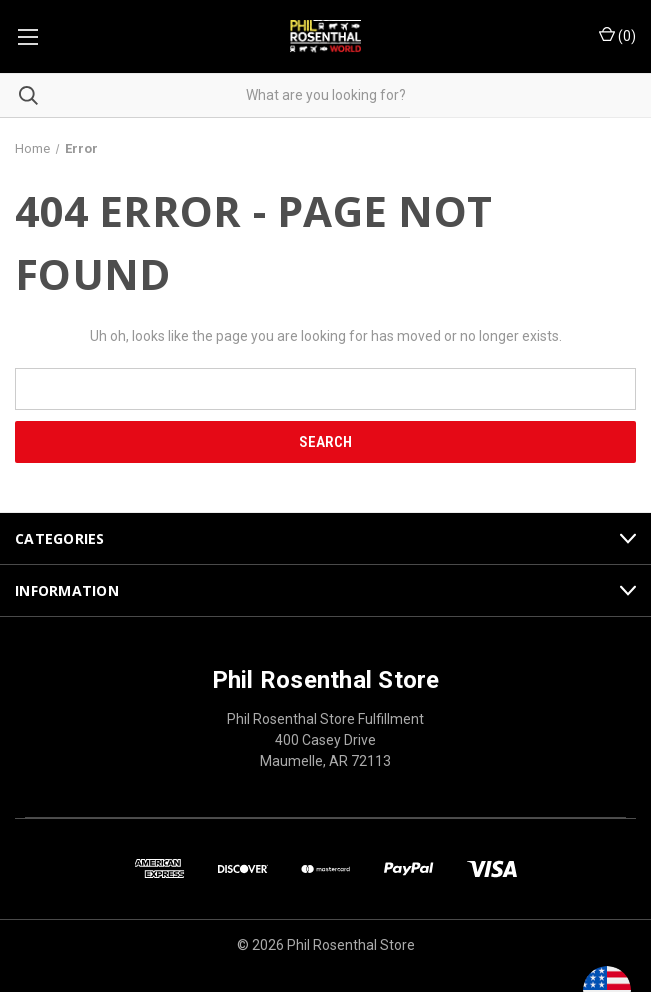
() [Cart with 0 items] (617, 35)
